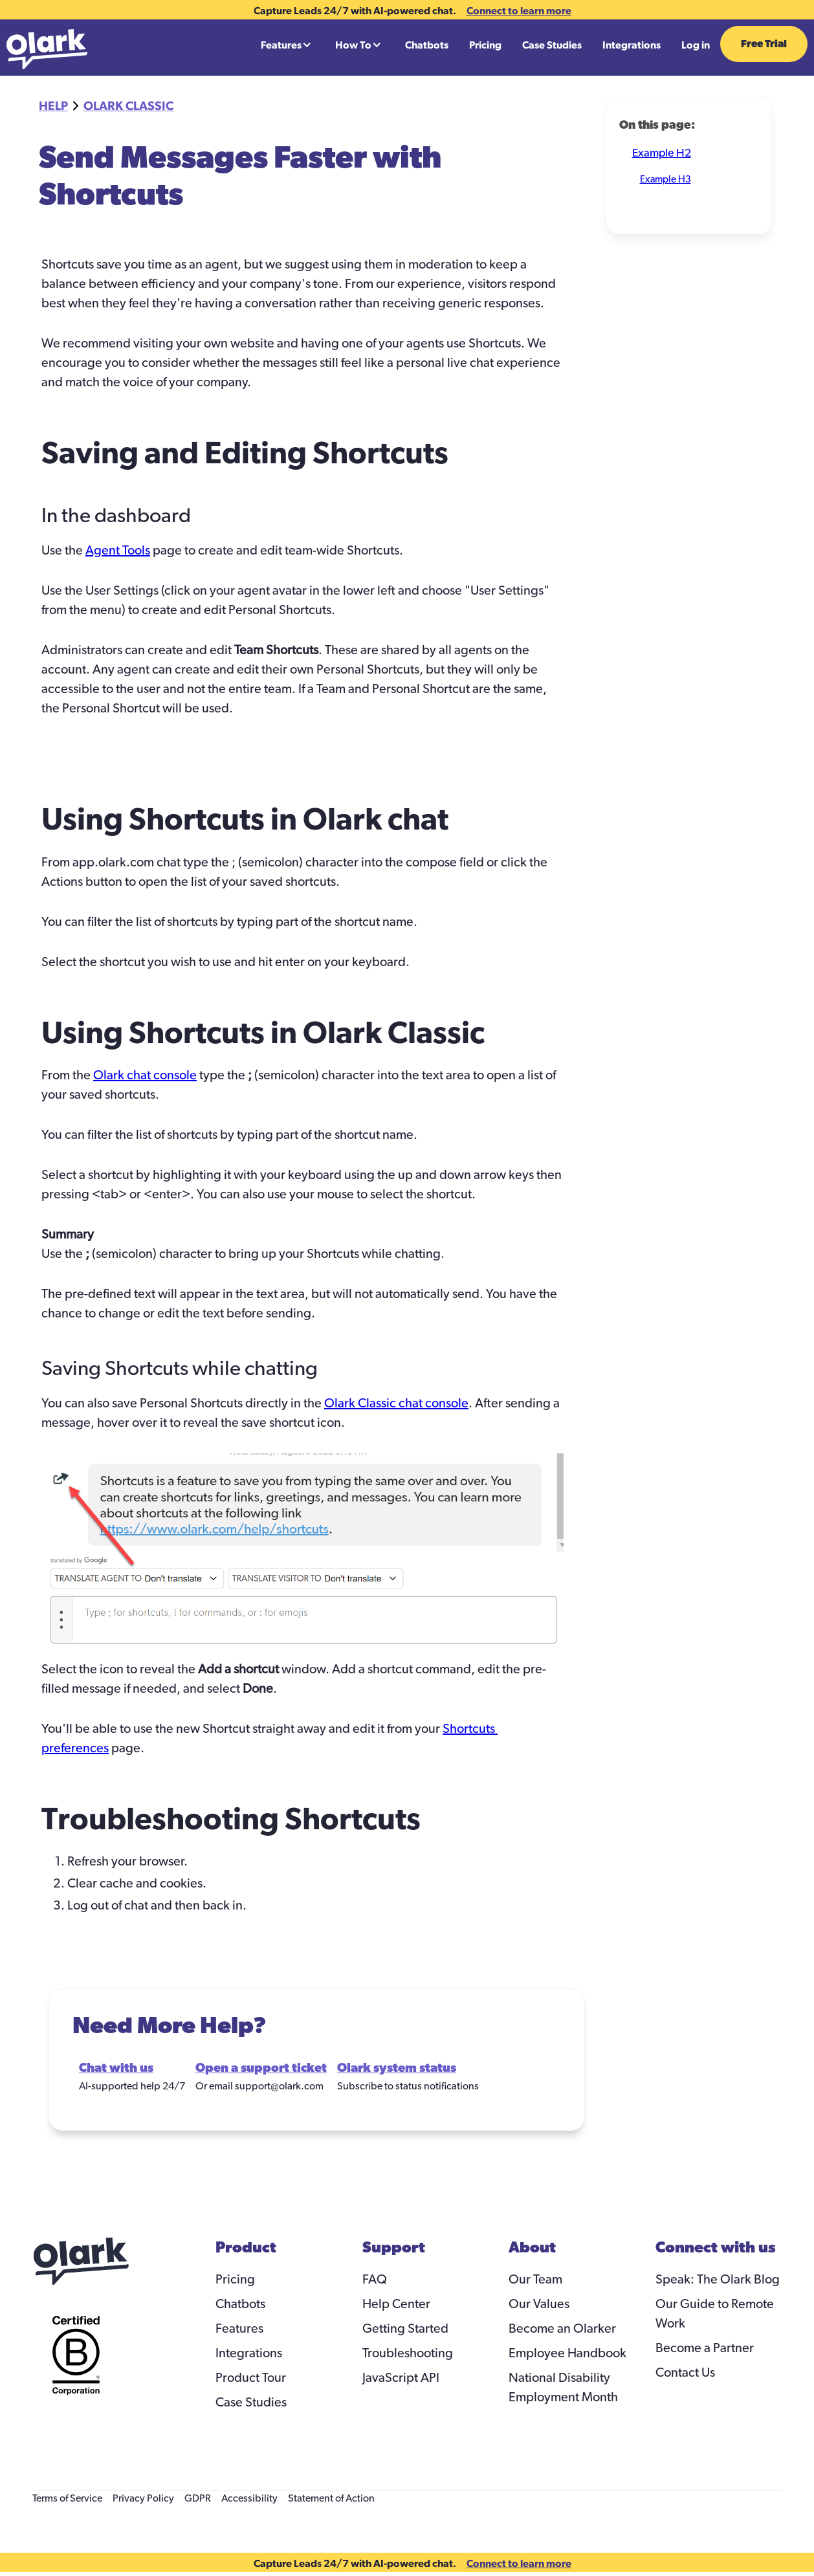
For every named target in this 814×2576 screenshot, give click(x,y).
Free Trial (764, 44)
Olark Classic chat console (396, 1403)
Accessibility (249, 2498)
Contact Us (685, 2372)
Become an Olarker (562, 2328)
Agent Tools (117, 550)
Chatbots (426, 44)
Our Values (539, 2304)
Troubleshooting (407, 2353)
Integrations (631, 44)
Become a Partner (704, 2348)
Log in (695, 44)
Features (239, 2328)
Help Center (396, 2304)
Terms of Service (67, 2498)
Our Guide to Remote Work (714, 2314)
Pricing (485, 44)
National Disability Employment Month (563, 2388)
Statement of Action (331, 2498)
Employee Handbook (567, 2353)
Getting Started (405, 2328)
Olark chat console (145, 1075)
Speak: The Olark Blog (717, 2279)
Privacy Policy (143, 2498)
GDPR (197, 2498)
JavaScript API (400, 2378)
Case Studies (552, 44)
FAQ (374, 2279)
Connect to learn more (519, 10)
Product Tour (250, 2378)
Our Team (535, 2279)
